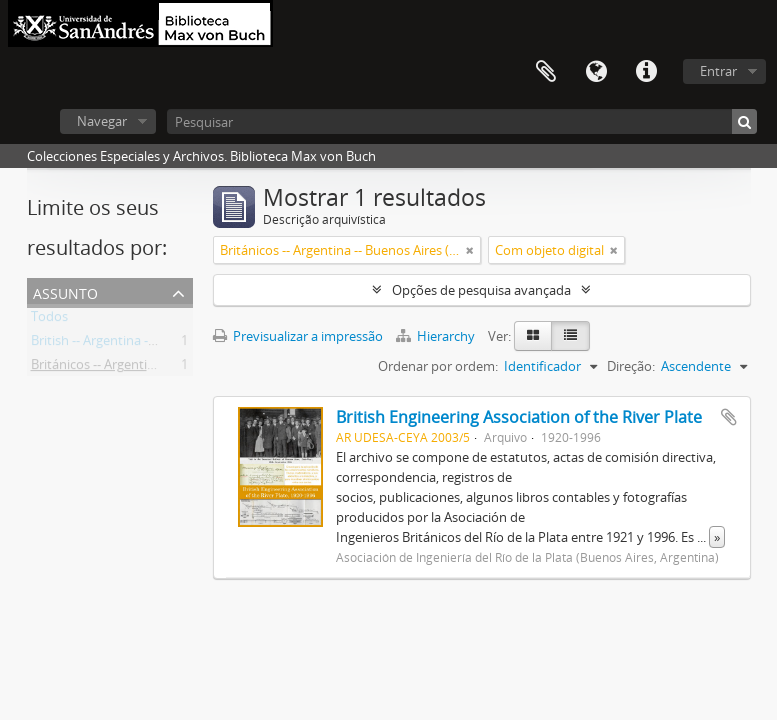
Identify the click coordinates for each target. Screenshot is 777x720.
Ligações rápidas (646, 72)
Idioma (596, 72)
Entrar (718, 71)
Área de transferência (546, 72)
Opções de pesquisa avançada (481, 290)
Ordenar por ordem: (438, 366)
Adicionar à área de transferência (729, 417)
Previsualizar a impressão (298, 336)
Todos (49, 320)
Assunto (65, 291)
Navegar (102, 121)
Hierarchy (437, 336)
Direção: (631, 366)
